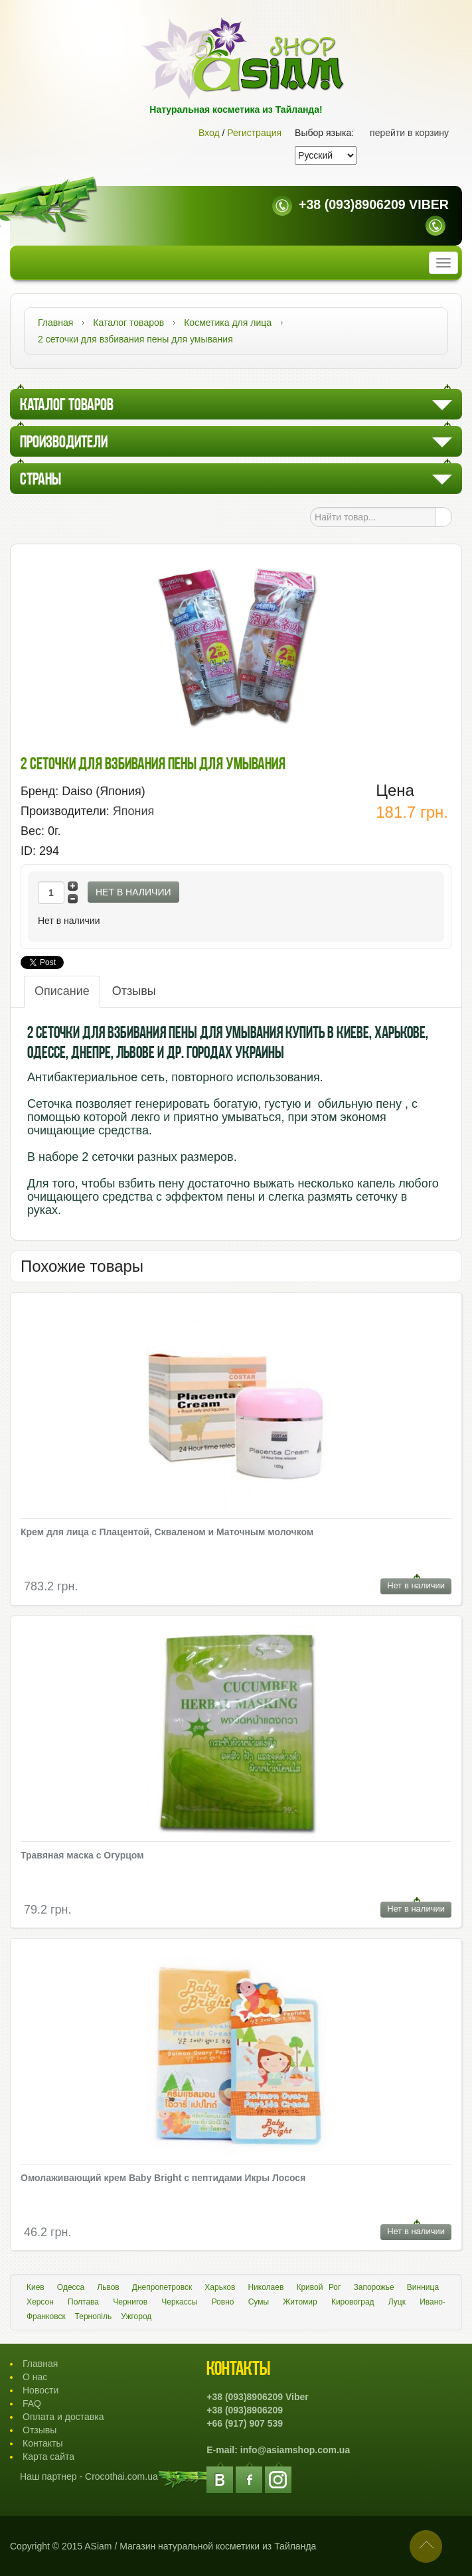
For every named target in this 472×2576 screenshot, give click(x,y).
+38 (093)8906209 (244, 2410)
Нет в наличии (133, 892)
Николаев (265, 2287)
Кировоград (352, 2302)
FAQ (32, 2403)
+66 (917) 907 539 (244, 2423)
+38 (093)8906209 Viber (374, 204)
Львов (108, 2287)
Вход (209, 132)
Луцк (397, 2302)
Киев (35, 2287)
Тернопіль (93, 2316)
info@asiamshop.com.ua (295, 2450)
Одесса (70, 2287)
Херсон (40, 2302)
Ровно (223, 2302)
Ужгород (136, 2316)
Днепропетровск (162, 2287)
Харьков (219, 2287)
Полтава (83, 2302)
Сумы (258, 2302)
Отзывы (134, 991)
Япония (134, 811)
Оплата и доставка (63, 2416)
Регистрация (254, 132)
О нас (35, 2377)
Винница (423, 2287)
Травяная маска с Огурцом (82, 1855)
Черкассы (179, 2302)
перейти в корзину (409, 132)
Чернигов (130, 2302)
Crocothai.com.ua (121, 2476)
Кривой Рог (318, 2287)
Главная (40, 2363)
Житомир (300, 2302)
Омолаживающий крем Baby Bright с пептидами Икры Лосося (163, 2177)
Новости (40, 2390)
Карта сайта (48, 2456)
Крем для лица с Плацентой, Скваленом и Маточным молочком (167, 1532)
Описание (62, 991)
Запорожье (374, 2287)
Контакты (42, 2443)
